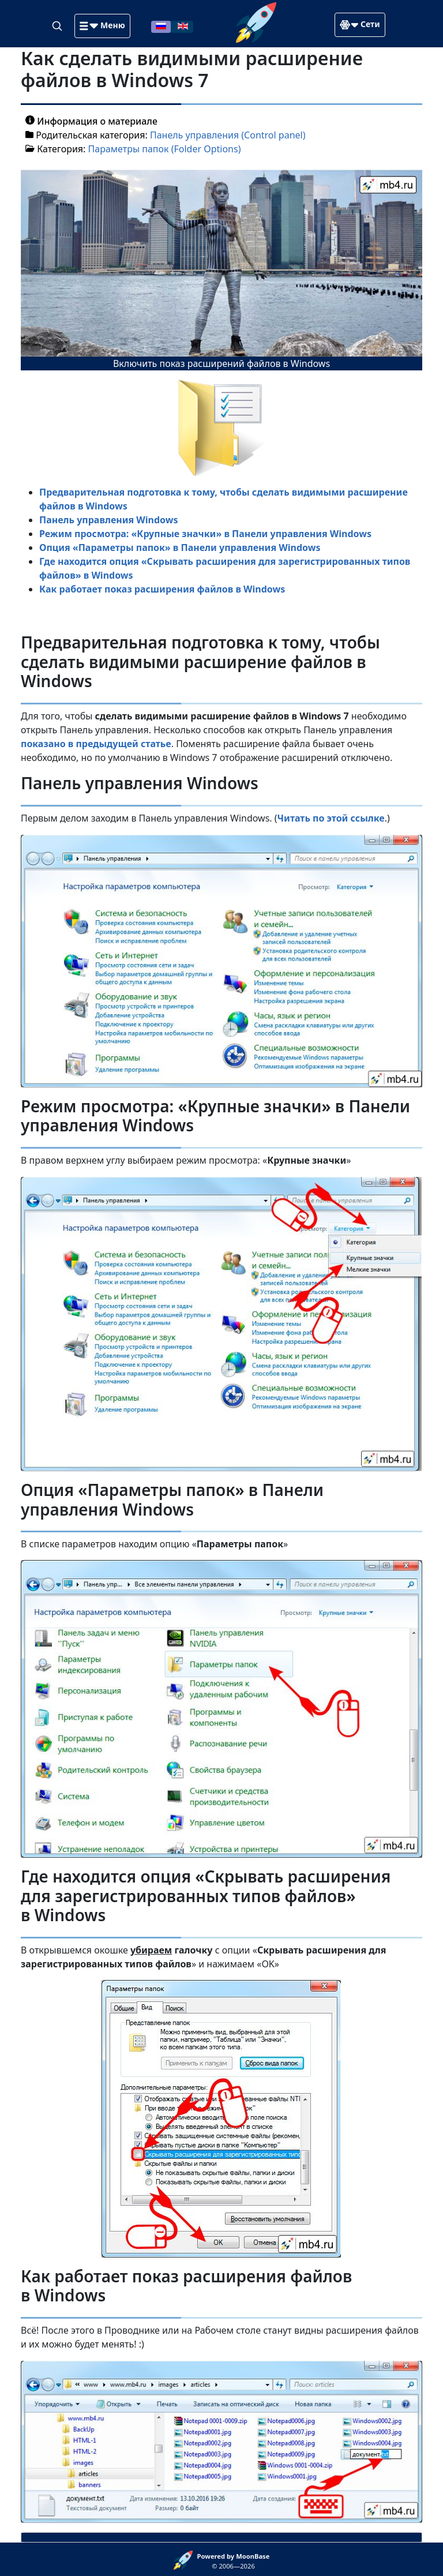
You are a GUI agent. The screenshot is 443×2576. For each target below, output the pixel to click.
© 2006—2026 (233, 2561)
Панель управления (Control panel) (228, 135)
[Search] (58, 25)
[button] (102, 26)
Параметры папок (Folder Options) (164, 149)
